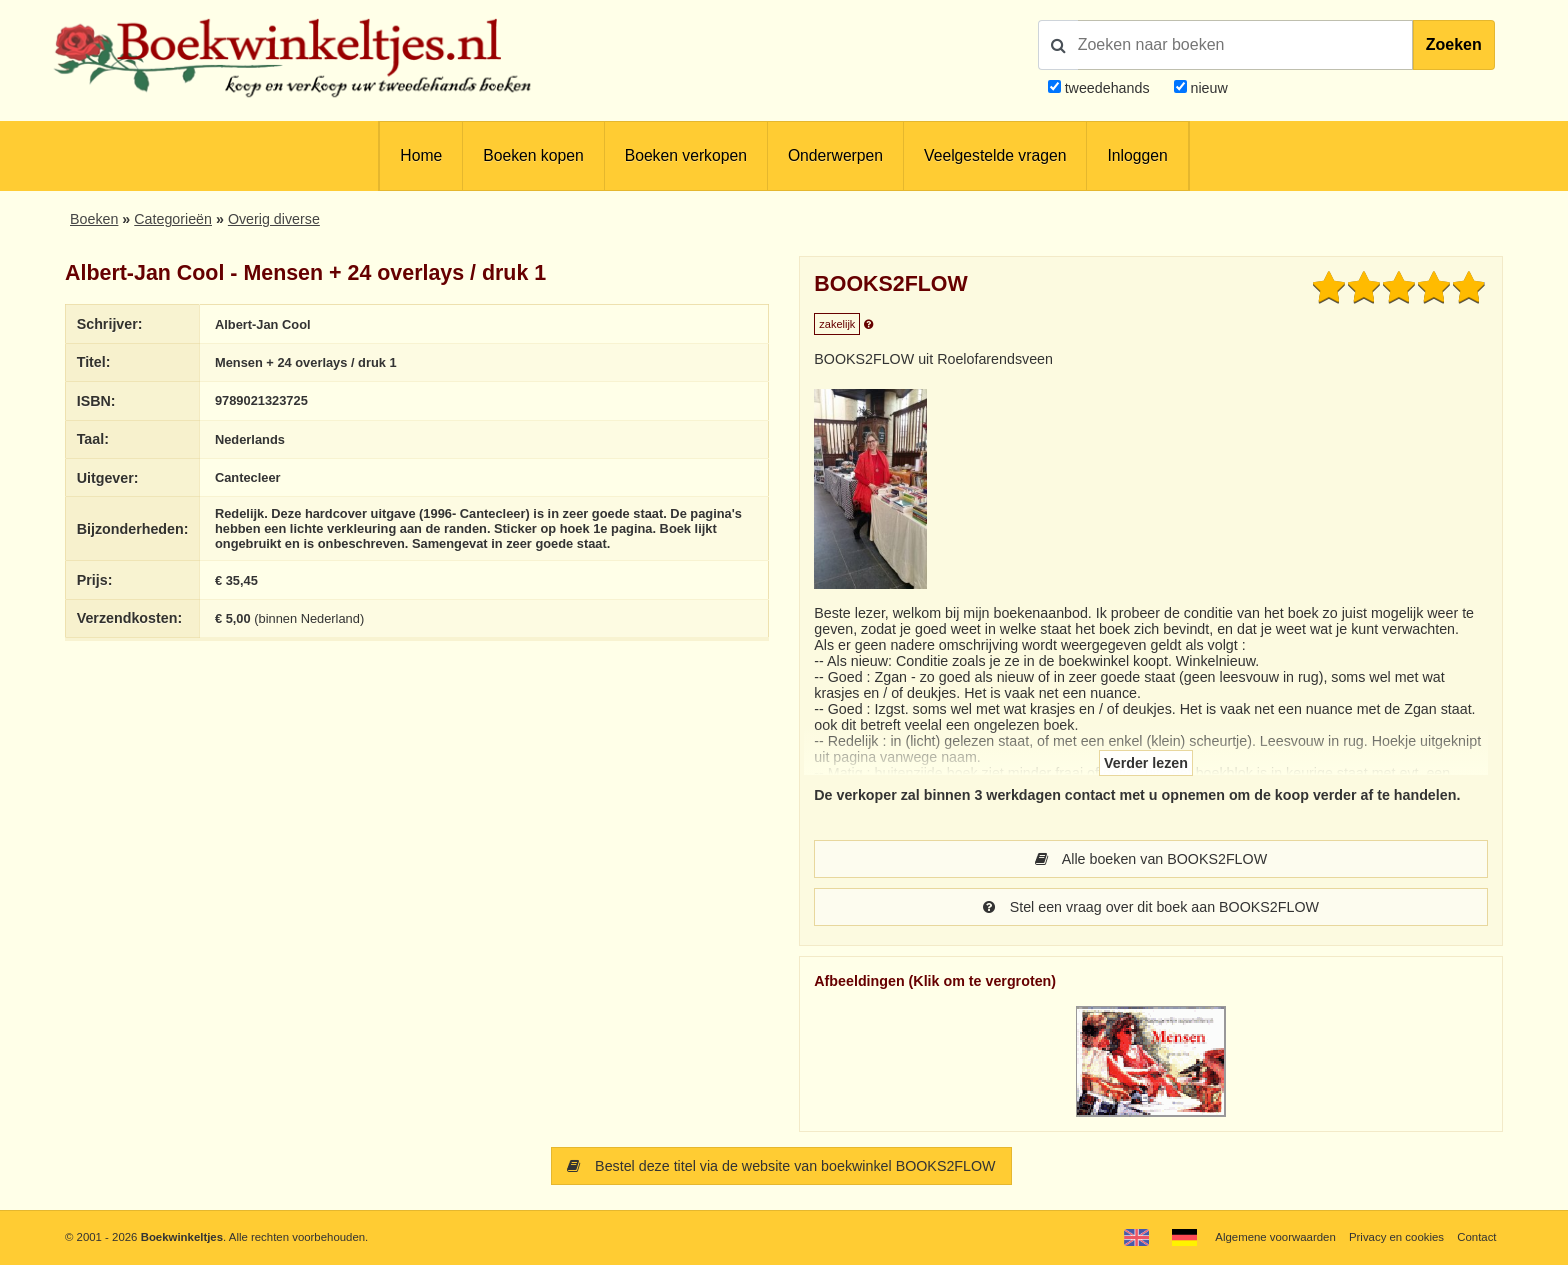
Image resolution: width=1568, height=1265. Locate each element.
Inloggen (1137, 155)
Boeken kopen (533, 155)
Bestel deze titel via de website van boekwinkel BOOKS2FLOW (781, 1166)
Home (421, 155)
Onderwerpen (835, 155)
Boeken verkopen (686, 155)
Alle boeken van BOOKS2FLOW (1151, 859)
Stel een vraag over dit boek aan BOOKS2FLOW (1151, 907)
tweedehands (1107, 88)
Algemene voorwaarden (1275, 1237)
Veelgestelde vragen (995, 155)
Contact (1476, 1237)
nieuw (1207, 88)
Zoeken (1454, 44)
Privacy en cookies (1396, 1237)
